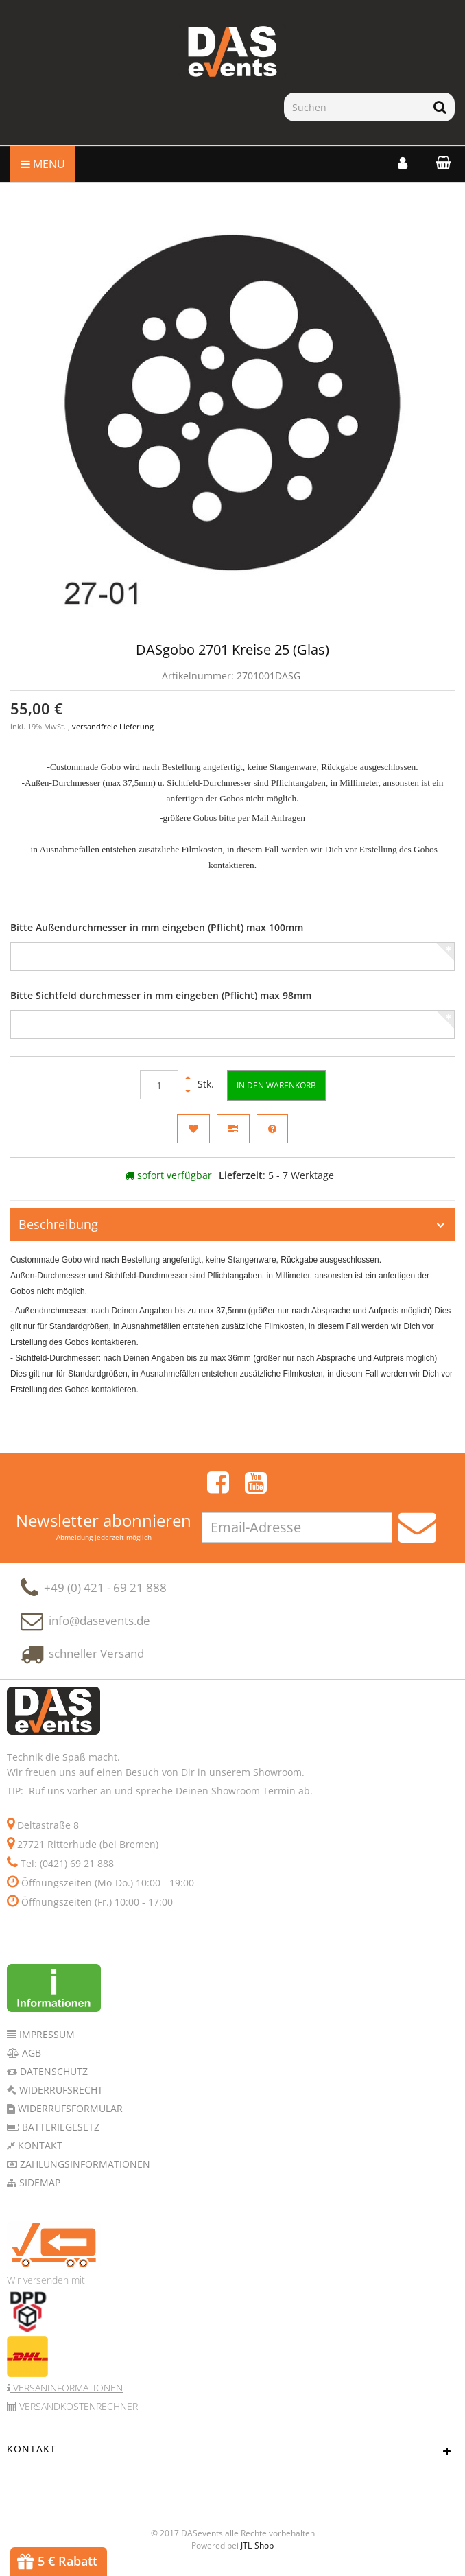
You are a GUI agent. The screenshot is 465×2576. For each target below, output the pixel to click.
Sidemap (38, 2189)
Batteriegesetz (59, 2133)
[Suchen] (354, 107)
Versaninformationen (66, 2394)
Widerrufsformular (69, 2115)
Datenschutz (52, 2078)
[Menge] (159, 1084)
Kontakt (38, 2152)
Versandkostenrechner (77, 2413)
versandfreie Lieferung (113, 726)
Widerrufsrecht (59, 2096)
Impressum (45, 2041)
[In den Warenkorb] (276, 1085)
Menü (43, 164)
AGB (30, 2059)
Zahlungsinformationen (83, 2170)
